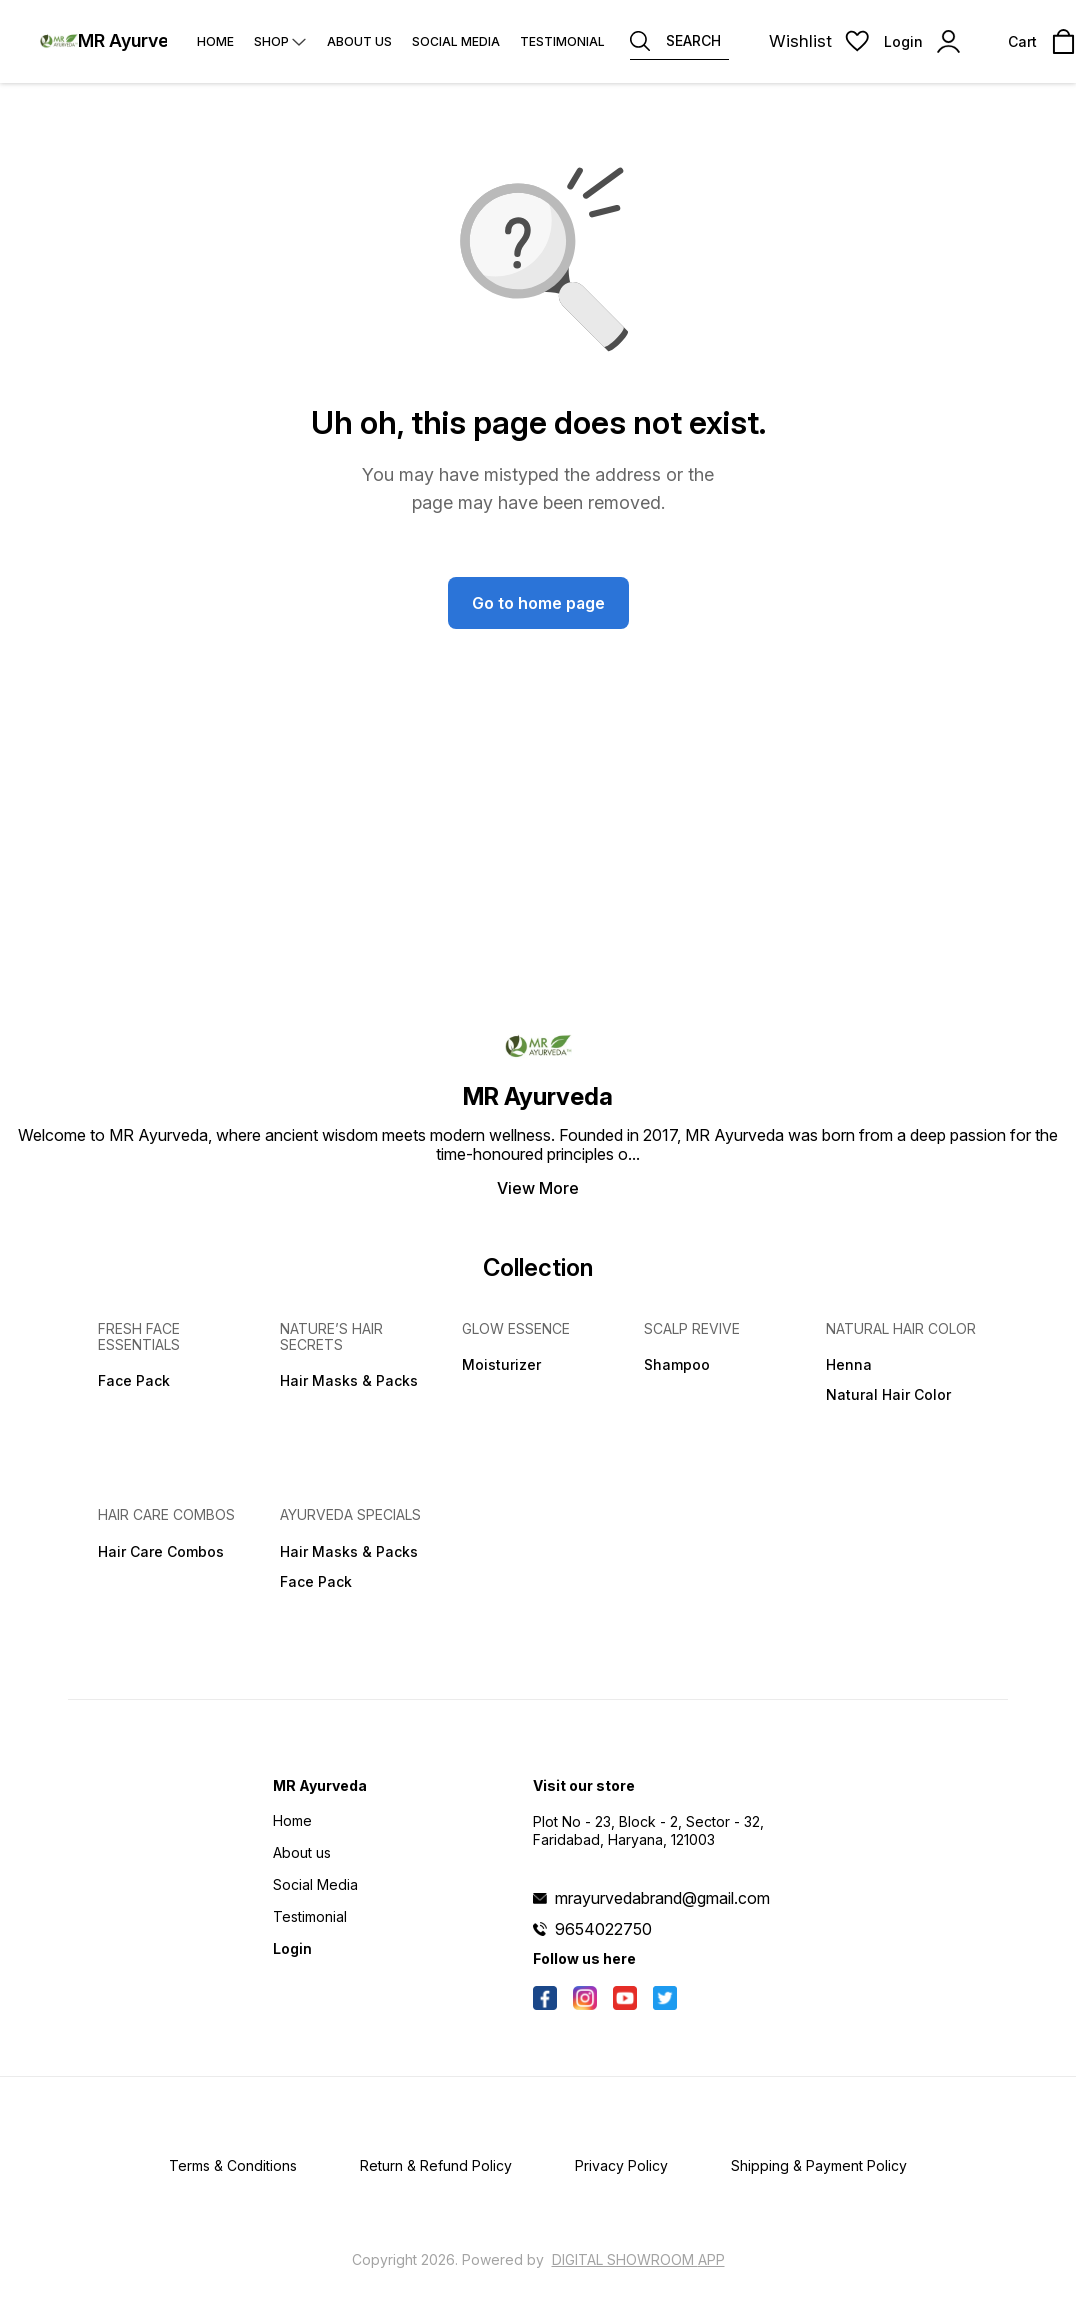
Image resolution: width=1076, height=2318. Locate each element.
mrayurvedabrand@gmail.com (662, 1898)
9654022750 (603, 1929)
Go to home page (538, 603)
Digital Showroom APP (638, 2259)
